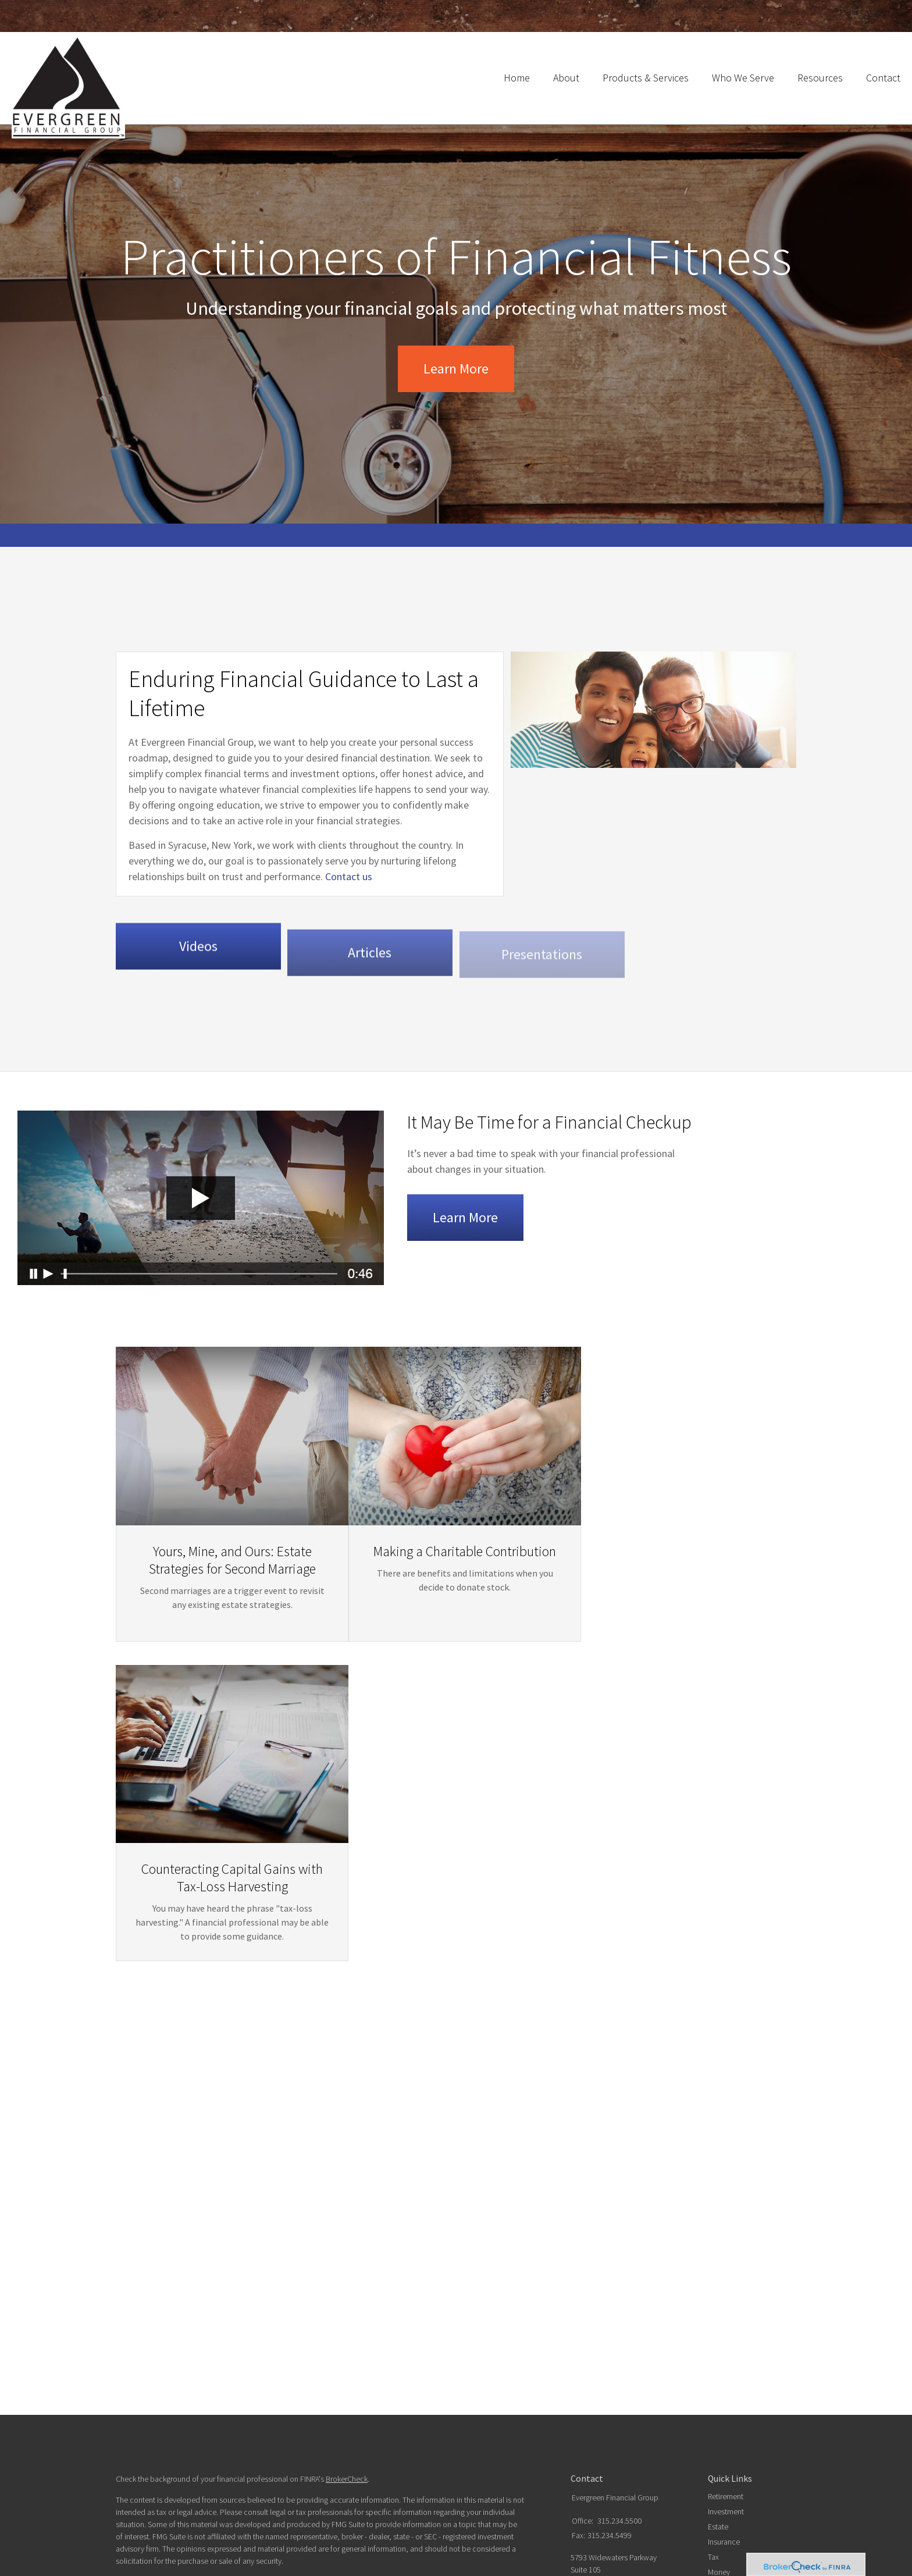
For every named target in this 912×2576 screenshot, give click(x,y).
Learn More (456, 369)
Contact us (337, 897)
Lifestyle (721, 2356)
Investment (726, 2280)
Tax (713, 2326)
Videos (198, 979)
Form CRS (132, 2511)
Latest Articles (730, 2371)
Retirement (725, 2265)
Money (719, 2341)
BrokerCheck (347, 2248)
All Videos (724, 2386)
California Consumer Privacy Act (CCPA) (450, 2351)
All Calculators (731, 2401)
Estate (718, 2295)
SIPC (484, 2405)
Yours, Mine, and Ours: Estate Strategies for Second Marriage (221, 1663)
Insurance (724, 2310)
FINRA (464, 2405)
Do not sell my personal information (409, 2363)
